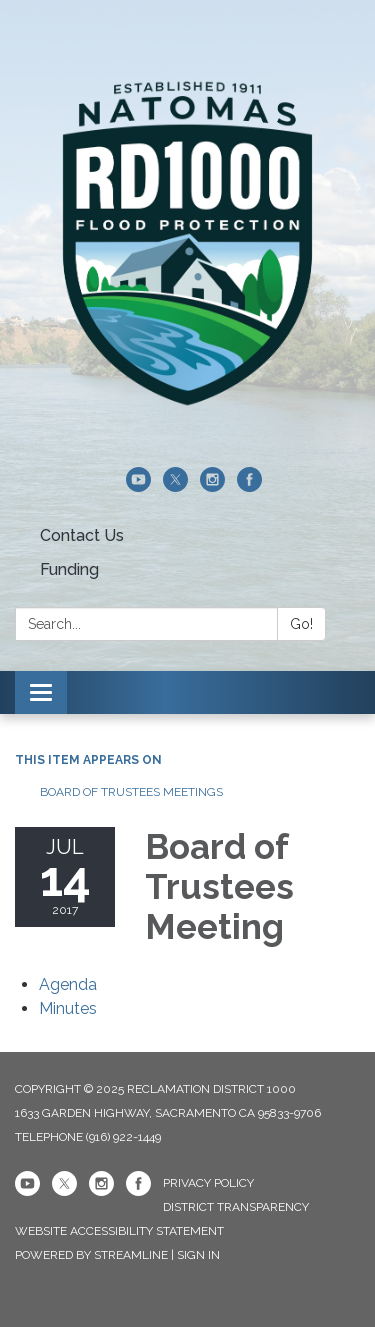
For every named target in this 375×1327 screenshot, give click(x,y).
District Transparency (236, 1207)
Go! (301, 624)
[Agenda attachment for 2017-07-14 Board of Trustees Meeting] (68, 984)
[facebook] (249, 486)
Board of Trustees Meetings (131, 792)
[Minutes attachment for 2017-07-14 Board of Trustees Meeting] (68, 1008)
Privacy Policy (208, 1183)
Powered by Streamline (91, 1255)
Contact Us (82, 535)
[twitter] (175, 486)
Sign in (198, 1255)
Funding (69, 569)
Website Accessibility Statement (119, 1231)
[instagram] (212, 486)
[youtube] (138, 486)
